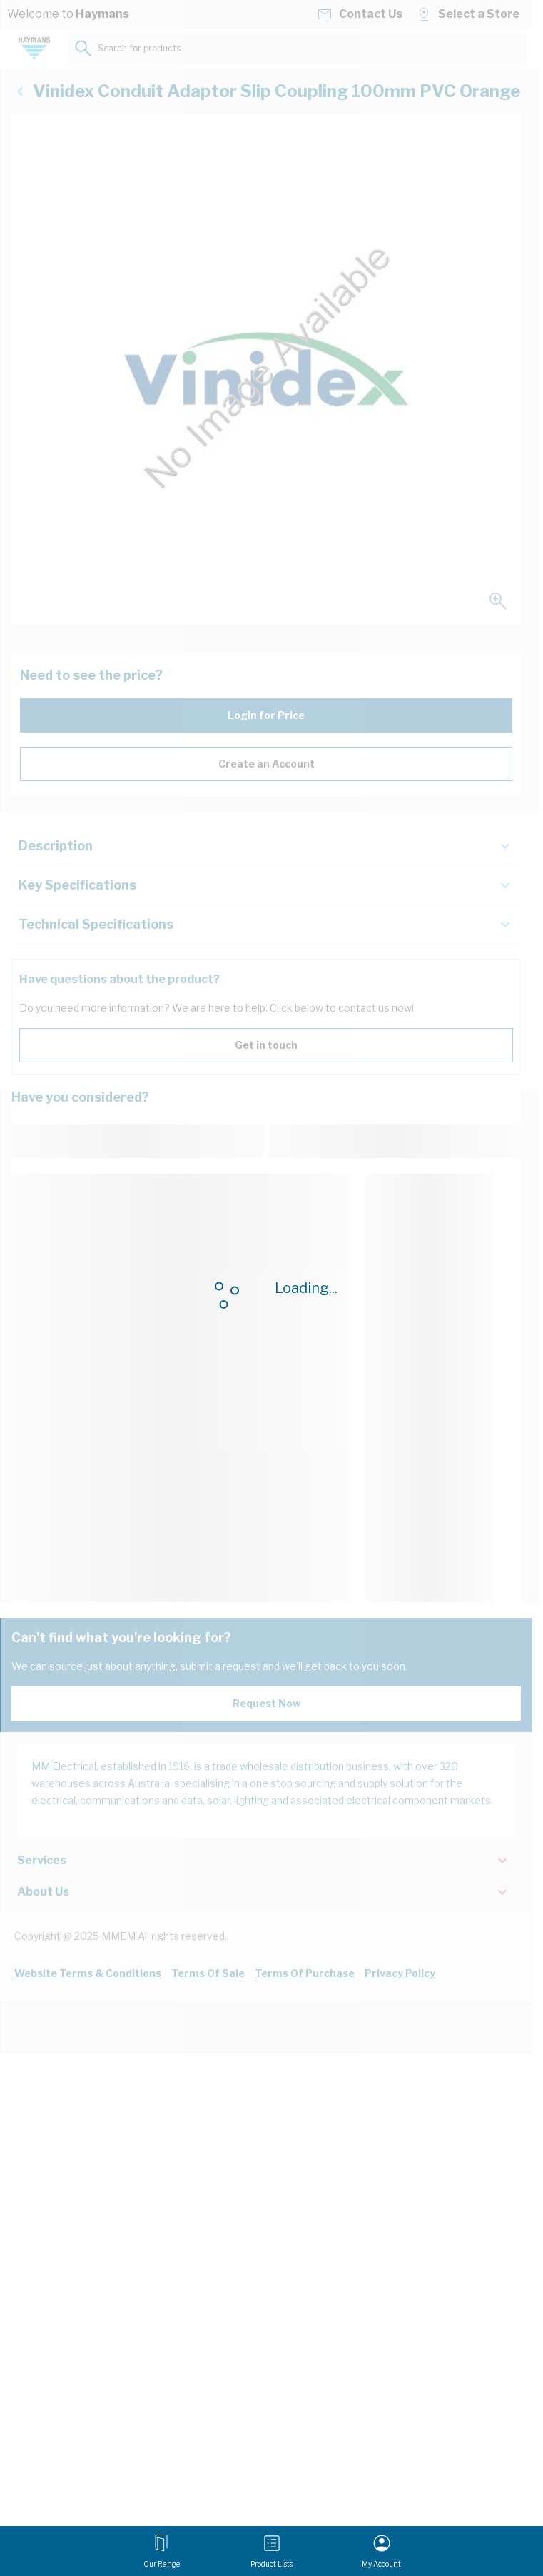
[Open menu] (162, 2551)
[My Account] (381, 2551)
